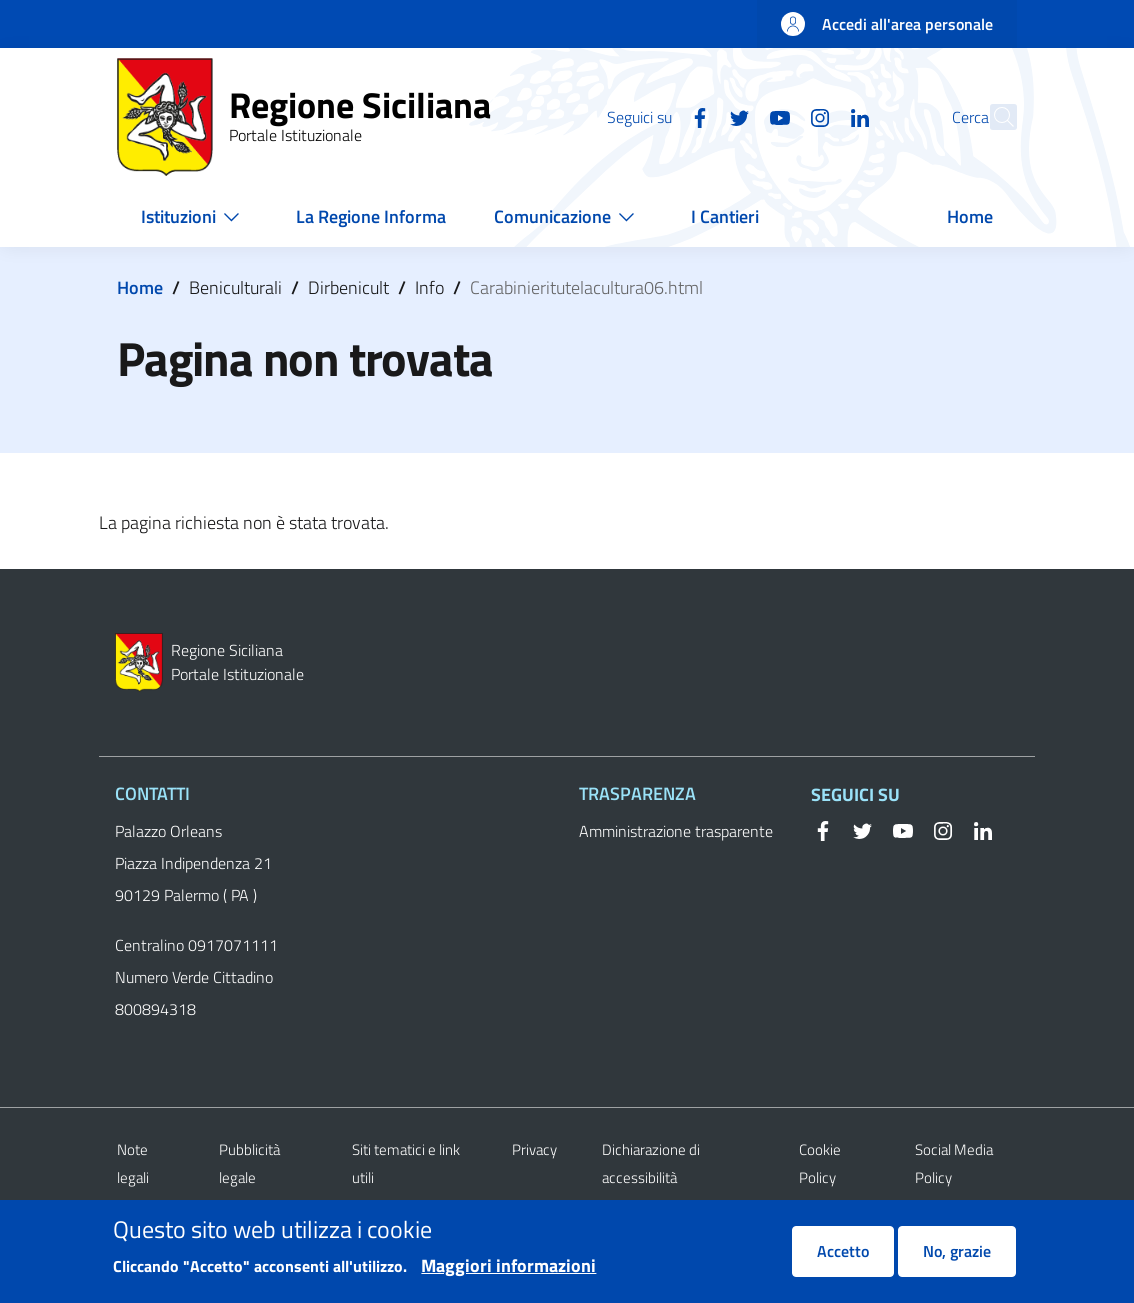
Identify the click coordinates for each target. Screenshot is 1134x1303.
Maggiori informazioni (508, 1275)
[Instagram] (776, 116)
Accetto (843, 1261)
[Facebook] (656, 116)
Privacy (534, 1149)
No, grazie (957, 1261)
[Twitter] (696, 116)
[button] (993, 117)
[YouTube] (736, 116)
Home (140, 287)
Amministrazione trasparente (676, 831)
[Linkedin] (816, 116)
